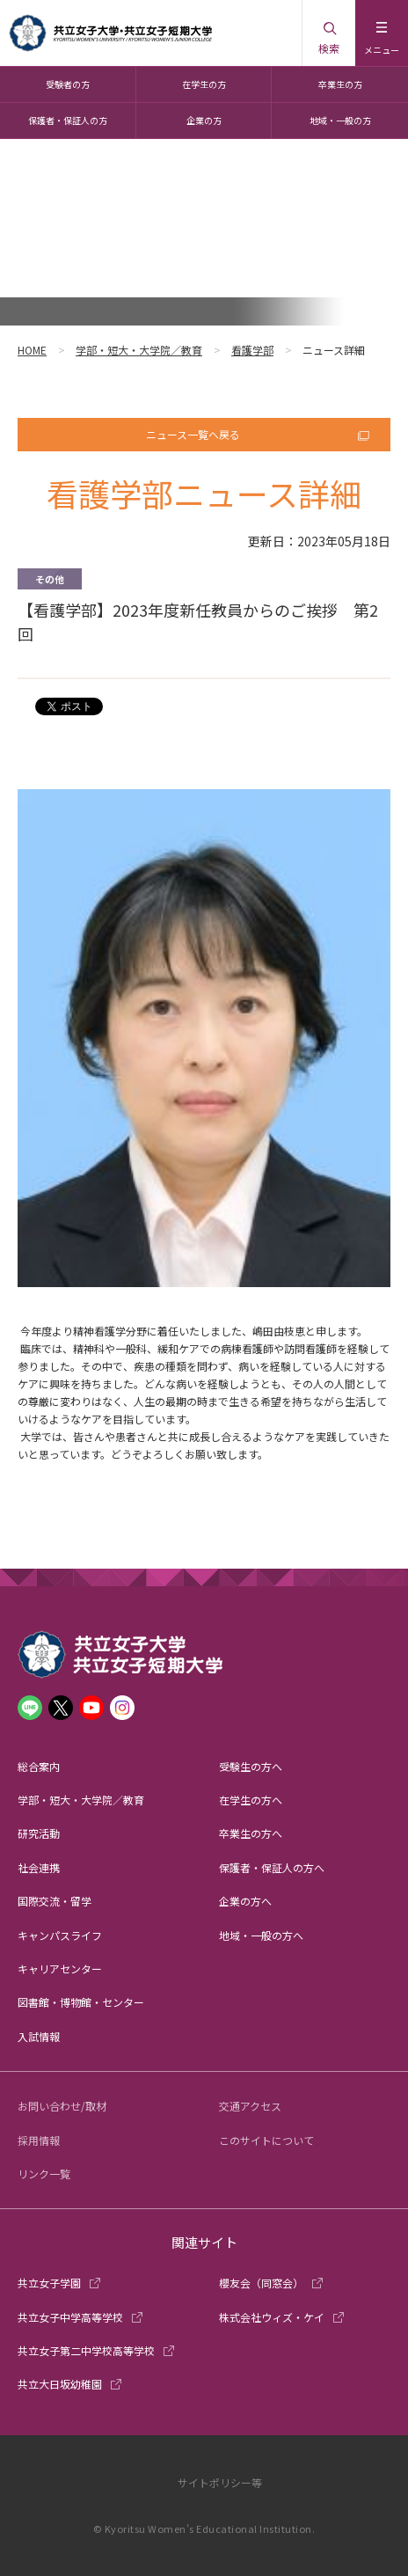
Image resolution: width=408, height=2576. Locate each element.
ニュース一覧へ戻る (193, 434)
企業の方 (204, 120)
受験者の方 (68, 84)
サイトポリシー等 (220, 2482)
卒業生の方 (340, 84)
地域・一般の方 (340, 120)
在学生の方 (204, 84)
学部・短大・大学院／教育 (139, 349)
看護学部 (252, 349)
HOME (32, 349)
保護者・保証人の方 (67, 120)
